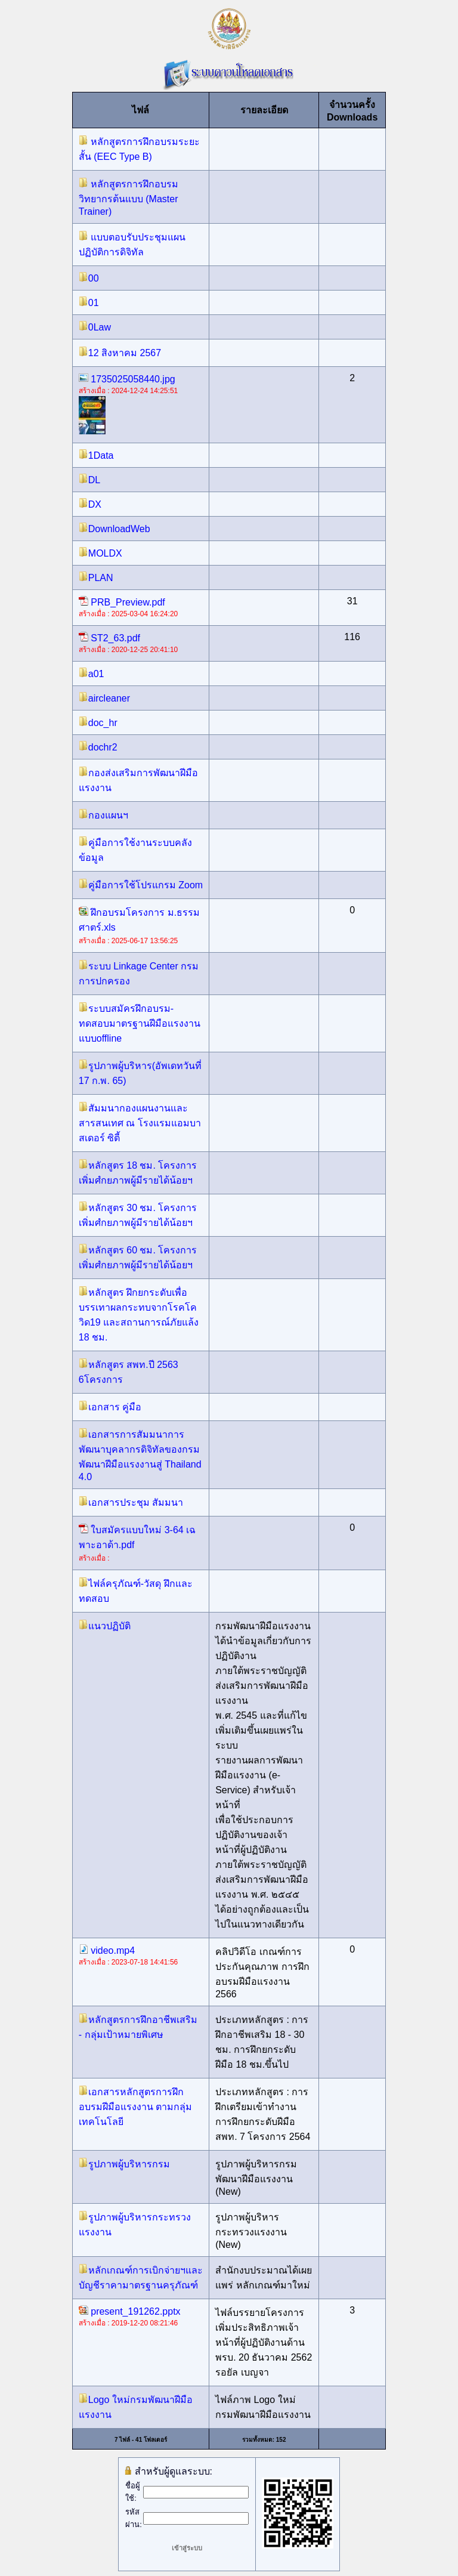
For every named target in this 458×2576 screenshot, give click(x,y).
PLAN (96, 578)
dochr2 (98, 747)
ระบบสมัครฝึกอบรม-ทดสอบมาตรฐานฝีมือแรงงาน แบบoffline (139, 1023)
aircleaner (104, 698)
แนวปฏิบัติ (105, 1626)
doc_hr (98, 723)
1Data (96, 455)
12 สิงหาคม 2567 (120, 353)
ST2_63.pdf (109, 638)
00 (89, 278)
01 (89, 303)
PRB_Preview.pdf (122, 602)
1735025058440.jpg (127, 379)
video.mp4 (107, 1950)
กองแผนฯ (103, 815)
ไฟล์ (140, 110)
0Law (95, 327)
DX (90, 504)
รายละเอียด (264, 110)
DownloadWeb (114, 529)
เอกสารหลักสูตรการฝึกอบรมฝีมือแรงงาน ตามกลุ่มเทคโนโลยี (135, 2107)
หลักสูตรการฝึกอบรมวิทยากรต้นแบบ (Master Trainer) (128, 198)
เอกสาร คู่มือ (110, 1407)
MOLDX (100, 553)
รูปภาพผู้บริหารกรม (124, 2164)
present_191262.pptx (130, 2311)
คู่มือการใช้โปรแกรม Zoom (141, 885)
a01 (91, 674)
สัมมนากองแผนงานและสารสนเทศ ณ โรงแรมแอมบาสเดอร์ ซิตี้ (140, 1123)
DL (89, 480)
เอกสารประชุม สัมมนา (131, 1502)
